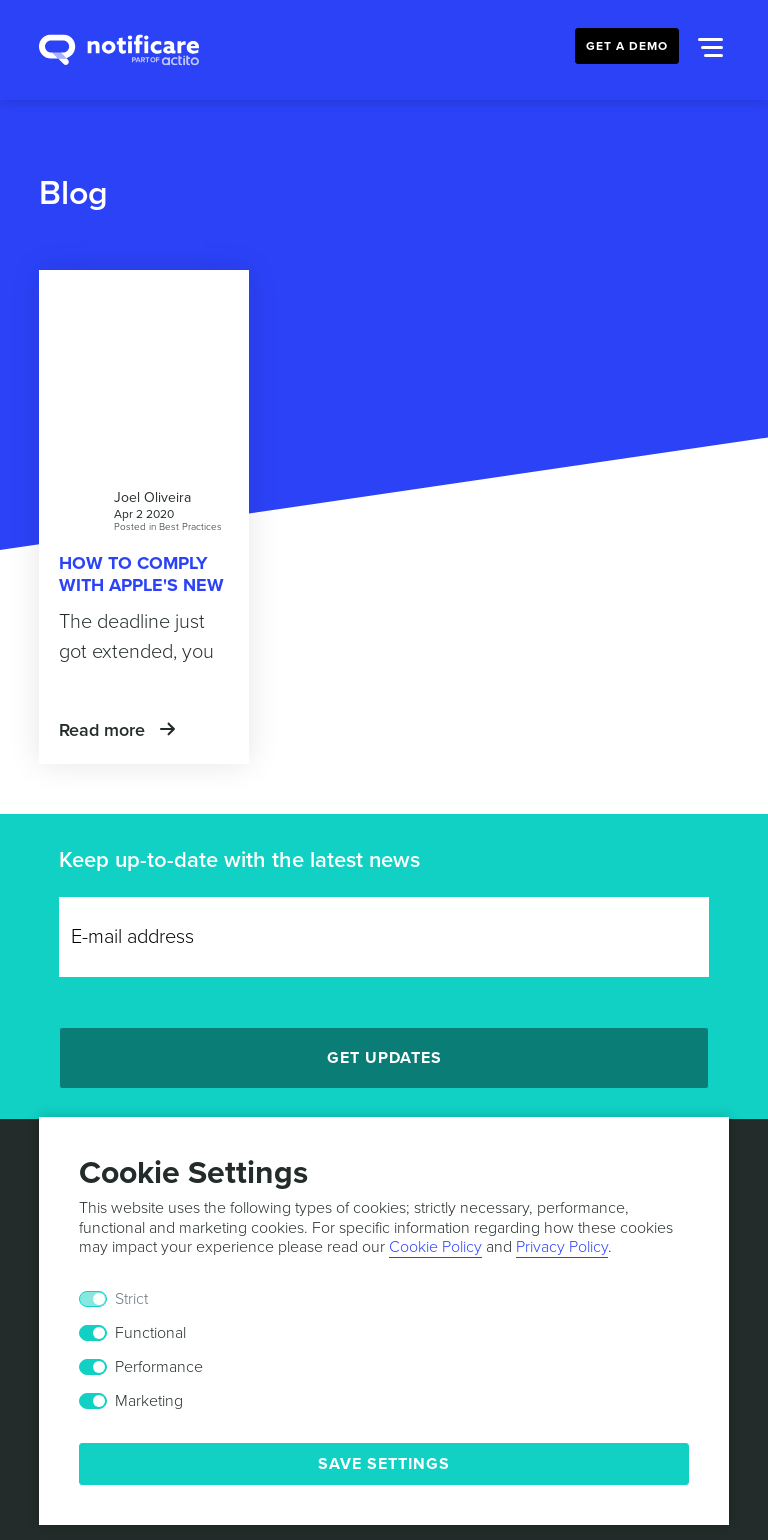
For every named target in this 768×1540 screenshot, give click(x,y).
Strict (131, 1299)
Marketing (149, 1401)
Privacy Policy (562, 1247)
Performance (159, 1367)
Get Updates (384, 1058)
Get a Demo (627, 46)
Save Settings (384, 1464)
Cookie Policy (435, 1247)
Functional (150, 1333)
